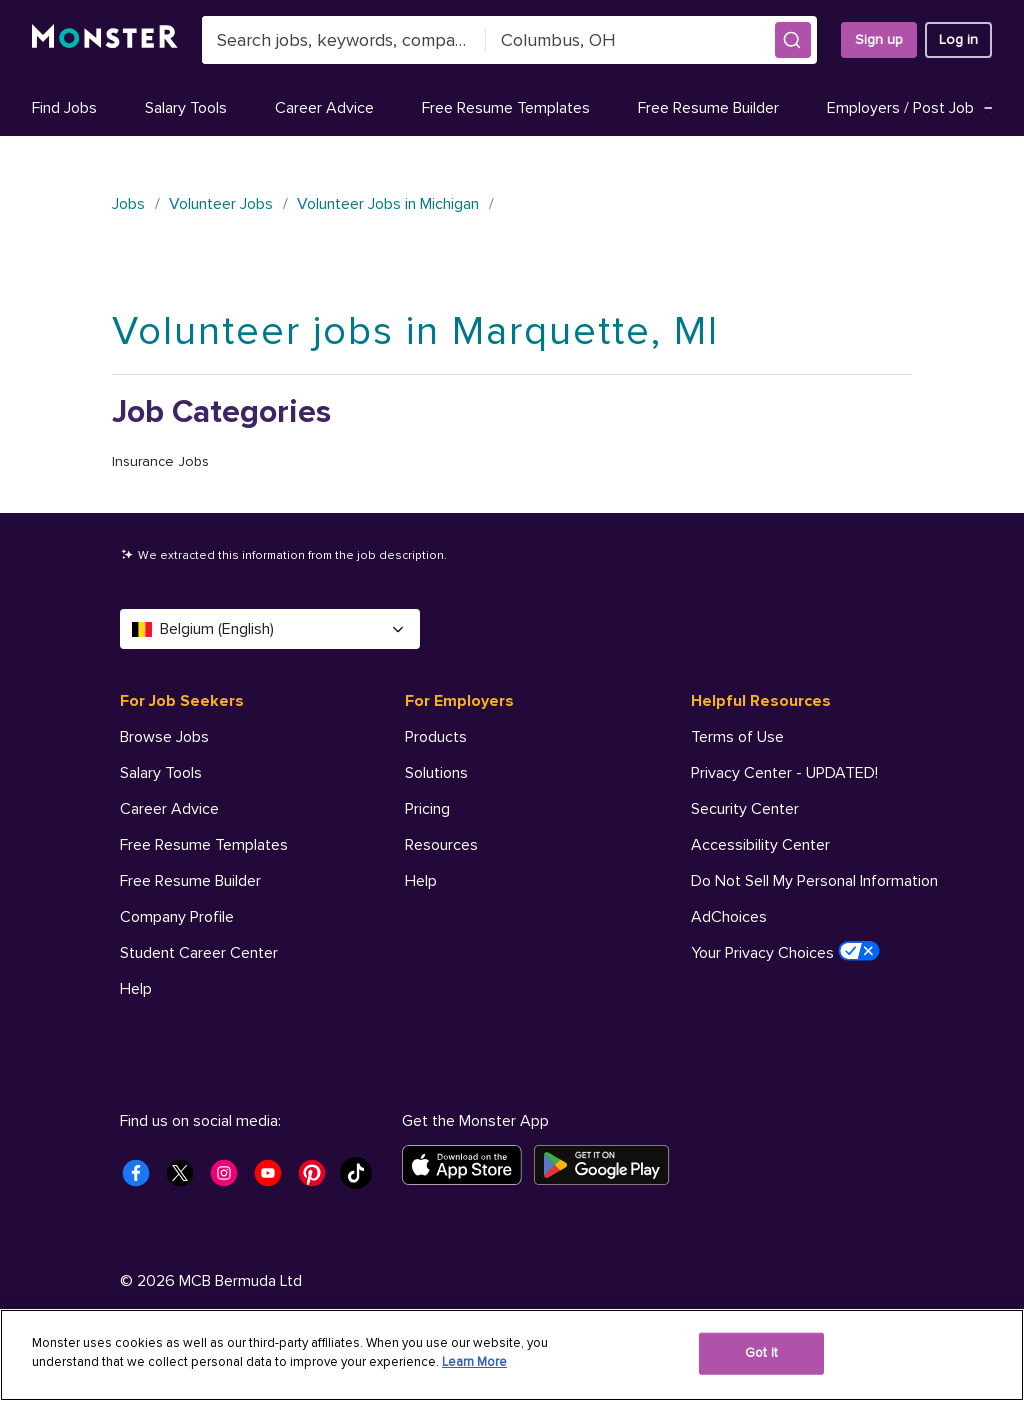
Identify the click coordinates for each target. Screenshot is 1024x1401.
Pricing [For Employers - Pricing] (427, 809)
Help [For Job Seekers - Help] (136, 989)
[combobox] (344, 40)
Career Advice (324, 108)
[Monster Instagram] (230, 1179)
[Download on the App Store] (468, 1165)
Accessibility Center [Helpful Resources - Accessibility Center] (760, 845)
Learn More (474, 1362)
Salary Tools (186, 108)
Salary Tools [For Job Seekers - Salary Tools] (161, 773)
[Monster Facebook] (142, 1179)
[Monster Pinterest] (318, 1179)
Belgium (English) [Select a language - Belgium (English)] (270, 629)
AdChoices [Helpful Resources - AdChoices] (729, 917)
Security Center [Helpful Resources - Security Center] (745, 809)
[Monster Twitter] (186, 1179)
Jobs (128, 204)
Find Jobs (64, 108)
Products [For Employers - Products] (436, 737)
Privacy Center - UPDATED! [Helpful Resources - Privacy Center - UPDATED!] (784, 773)
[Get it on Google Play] (607, 1165)
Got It (761, 1353)
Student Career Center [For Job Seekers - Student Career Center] (199, 953)
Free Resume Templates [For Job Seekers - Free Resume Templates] (204, 845)
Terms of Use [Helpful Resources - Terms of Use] (737, 737)
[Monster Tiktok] (362, 1179)
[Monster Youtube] (274, 1179)
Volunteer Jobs (221, 204)
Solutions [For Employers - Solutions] (436, 773)
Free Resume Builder (708, 108)
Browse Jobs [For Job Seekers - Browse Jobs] (164, 737)
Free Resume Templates (506, 108)
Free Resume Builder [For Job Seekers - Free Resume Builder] (190, 881)
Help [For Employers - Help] (421, 881)
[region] (512, 1355)
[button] (793, 40)
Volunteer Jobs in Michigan (388, 204)
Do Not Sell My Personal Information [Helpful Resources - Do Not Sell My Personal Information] (814, 881)
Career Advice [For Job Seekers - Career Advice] (169, 809)
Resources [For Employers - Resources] (441, 845)
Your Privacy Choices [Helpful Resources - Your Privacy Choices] (785, 952)
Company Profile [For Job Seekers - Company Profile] (177, 917)
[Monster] (105, 40)
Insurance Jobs (160, 461)
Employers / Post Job (913, 108)
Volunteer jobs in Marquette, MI (415, 331)
